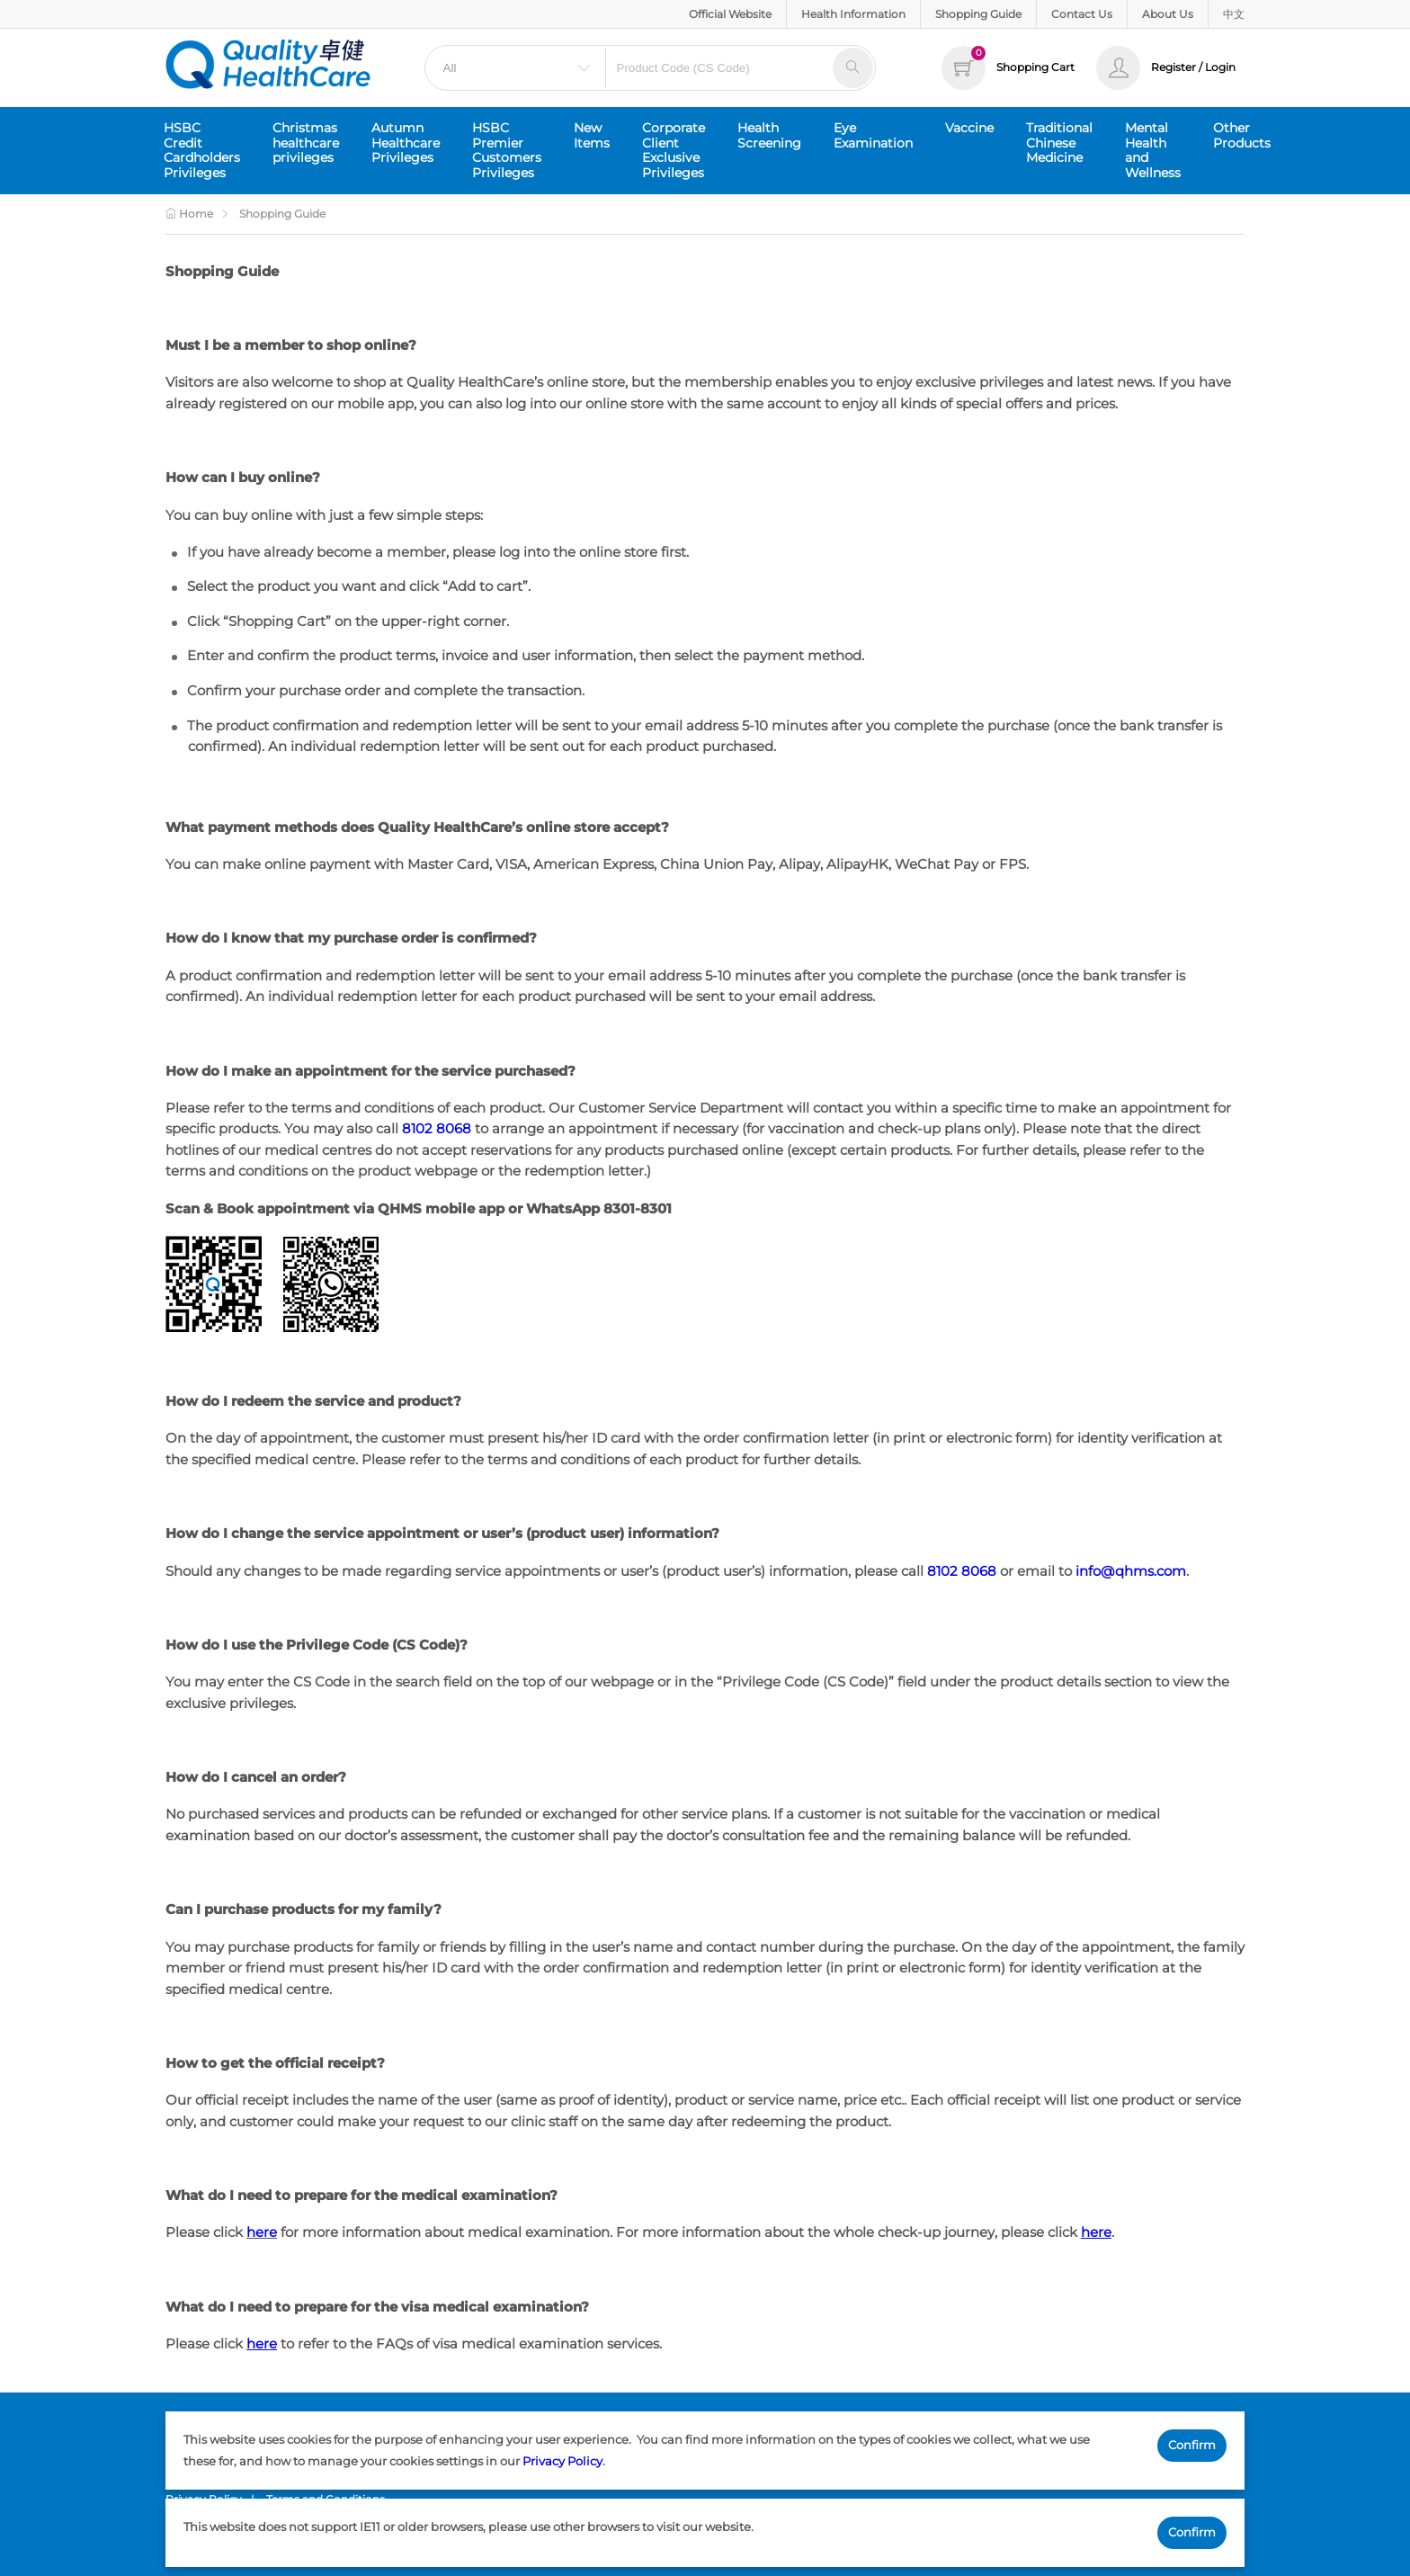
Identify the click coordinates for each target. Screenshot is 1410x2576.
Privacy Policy (562, 2461)
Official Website (730, 14)
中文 (1234, 14)
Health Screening (769, 135)
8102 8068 (436, 1129)
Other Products (1242, 135)
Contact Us (1081, 14)
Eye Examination (873, 135)
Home (189, 213)
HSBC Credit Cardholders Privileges (202, 151)
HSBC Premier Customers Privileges (506, 151)
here (261, 2232)
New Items (592, 135)
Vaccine (969, 128)
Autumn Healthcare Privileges (405, 143)
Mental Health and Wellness (1153, 151)
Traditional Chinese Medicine (1059, 143)
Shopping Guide (978, 14)
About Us (1167, 14)
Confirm (1192, 2444)
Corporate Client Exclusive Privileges (673, 151)
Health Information (853, 14)
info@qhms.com (1130, 1571)
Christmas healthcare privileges (305, 143)
